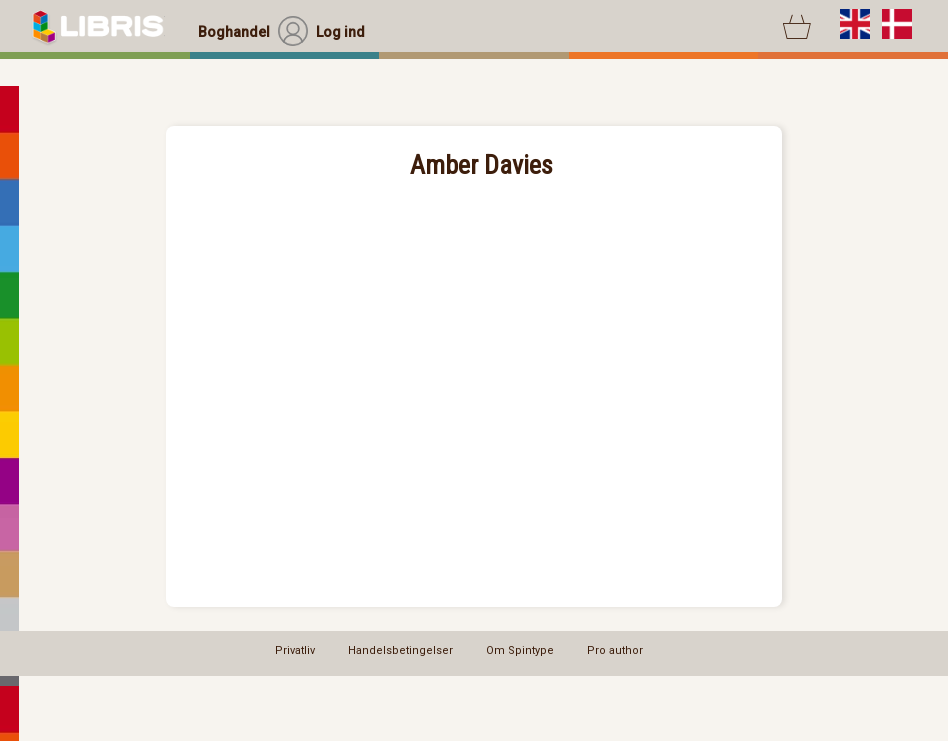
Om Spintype (520, 650)
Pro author (615, 650)
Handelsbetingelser (400, 650)
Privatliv (295, 650)
